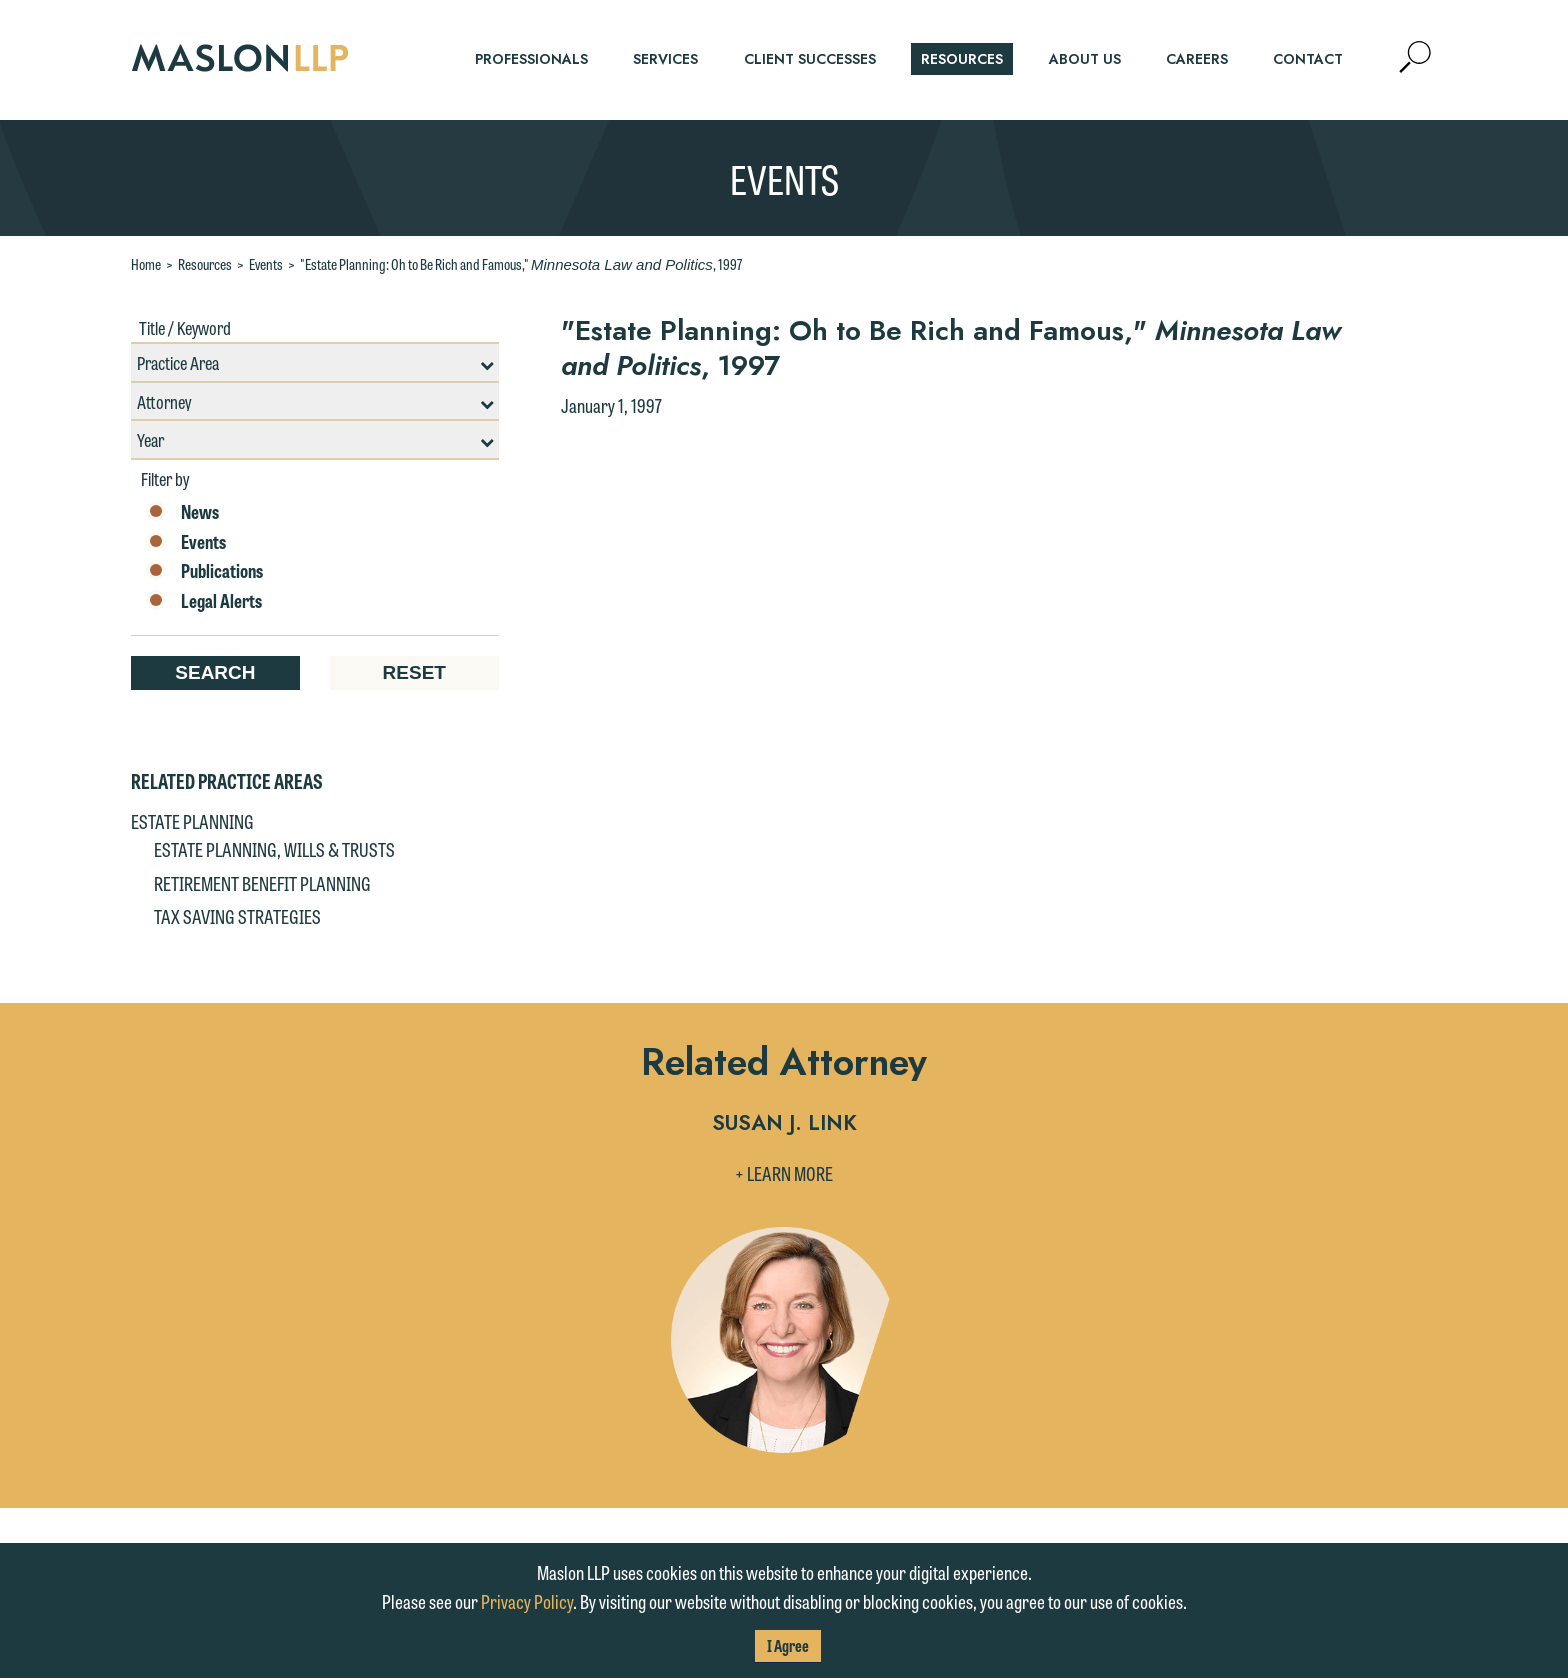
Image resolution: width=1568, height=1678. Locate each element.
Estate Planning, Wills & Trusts (274, 849)
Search (215, 672)
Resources (205, 264)
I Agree (788, 1645)
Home (146, 264)
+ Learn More (784, 1173)
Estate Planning (192, 821)
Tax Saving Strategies (237, 916)
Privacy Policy (527, 1601)
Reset (414, 672)
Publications (204, 571)
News (182, 512)
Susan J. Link (784, 1124)
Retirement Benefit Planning (262, 883)
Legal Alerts (204, 601)
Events (266, 264)
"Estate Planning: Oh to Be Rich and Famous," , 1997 (521, 264)
